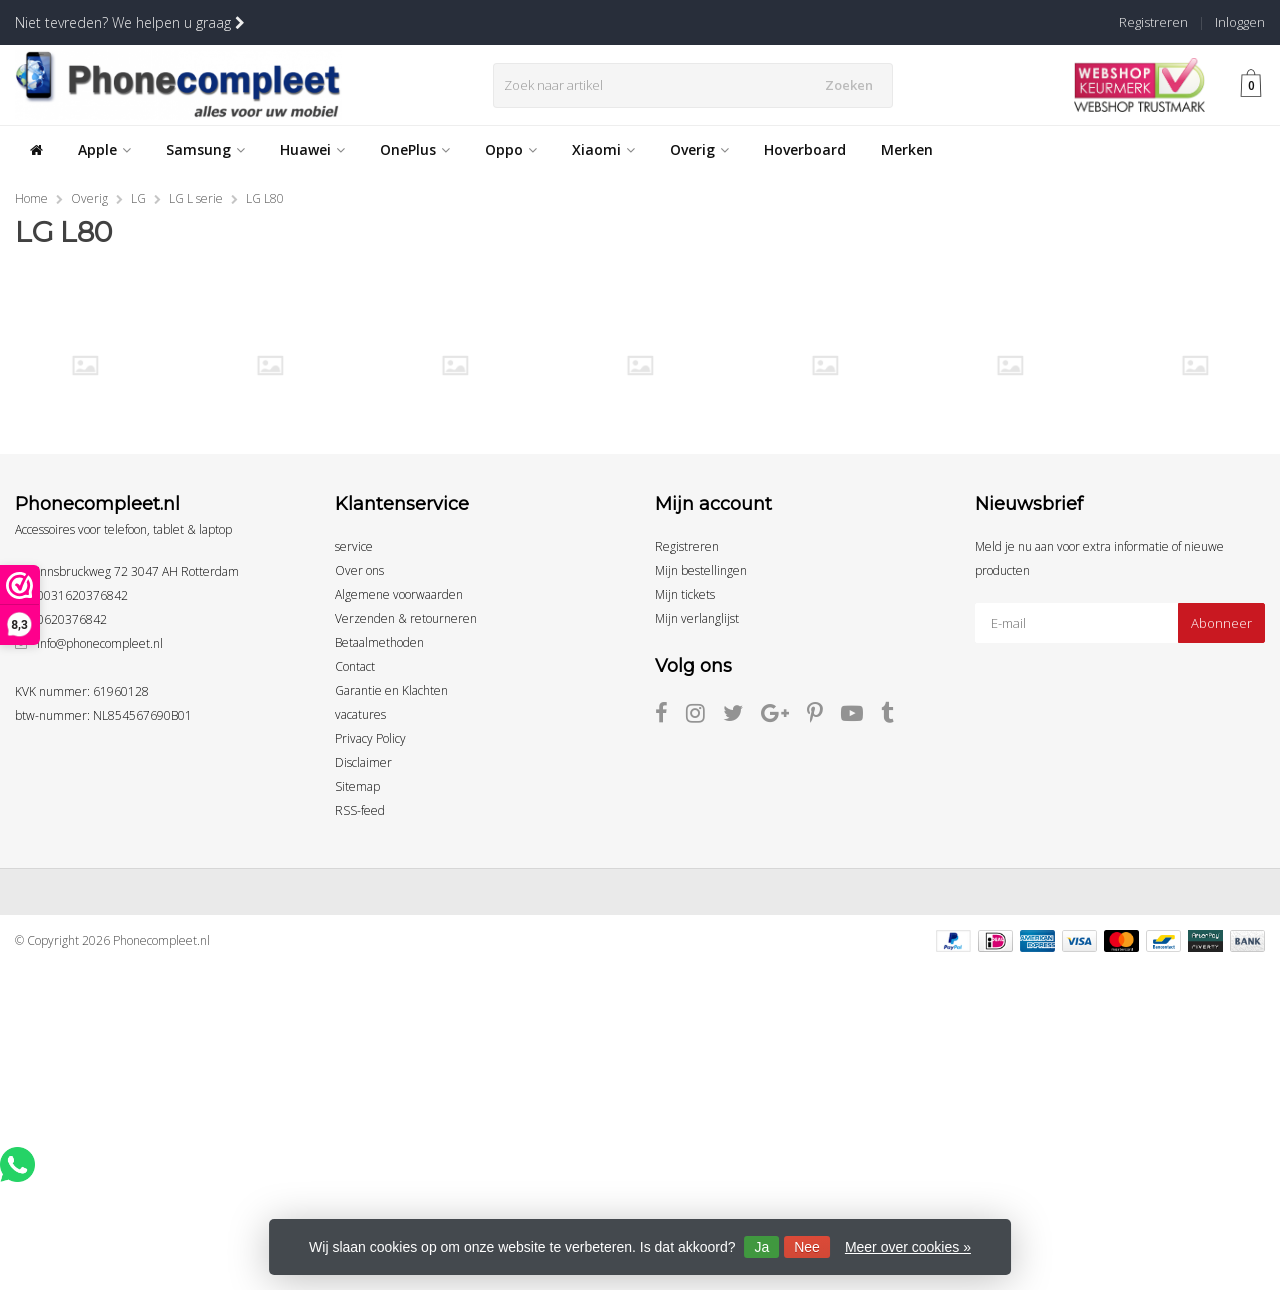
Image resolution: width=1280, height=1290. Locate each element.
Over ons (359, 570)
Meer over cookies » (908, 1247)
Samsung (205, 149)
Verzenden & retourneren (406, 618)
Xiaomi (603, 149)
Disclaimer (363, 762)
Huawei (312, 149)
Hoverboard (805, 149)
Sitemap (357, 786)
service (354, 546)
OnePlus (415, 149)
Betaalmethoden (379, 642)
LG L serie (196, 198)
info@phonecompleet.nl (100, 643)
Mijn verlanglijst (697, 618)
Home (31, 198)
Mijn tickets (685, 594)
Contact (355, 666)
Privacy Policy (370, 738)
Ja (761, 1247)
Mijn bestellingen (701, 570)
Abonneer (1221, 623)
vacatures (360, 714)
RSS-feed (360, 810)
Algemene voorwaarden (399, 594)
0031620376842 (82, 595)
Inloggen (1240, 22)
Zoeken (853, 85)
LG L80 (265, 198)
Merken (907, 149)
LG (138, 198)
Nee (807, 1247)
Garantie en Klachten (391, 690)
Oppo (511, 149)
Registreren (1153, 22)
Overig (699, 149)
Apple (104, 149)
